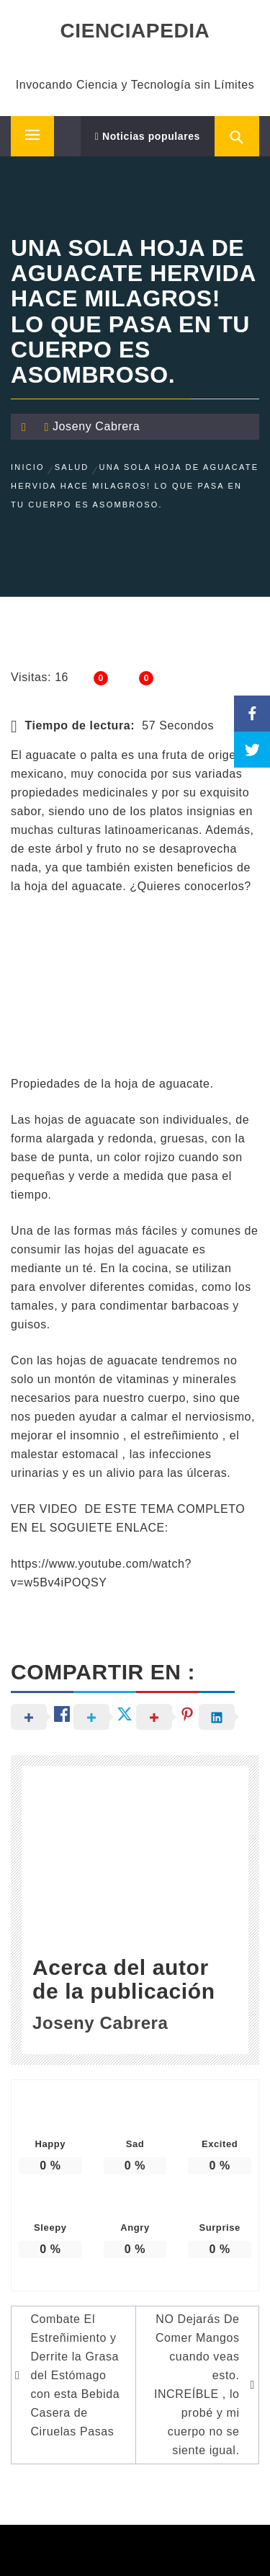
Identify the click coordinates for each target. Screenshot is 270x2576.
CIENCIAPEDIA (135, 30)
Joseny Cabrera (96, 426)
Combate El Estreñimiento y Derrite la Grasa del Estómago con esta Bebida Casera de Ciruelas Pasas (75, 2375)
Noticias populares (147, 136)
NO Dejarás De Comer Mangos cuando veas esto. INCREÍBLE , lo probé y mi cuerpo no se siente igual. (197, 2384)
